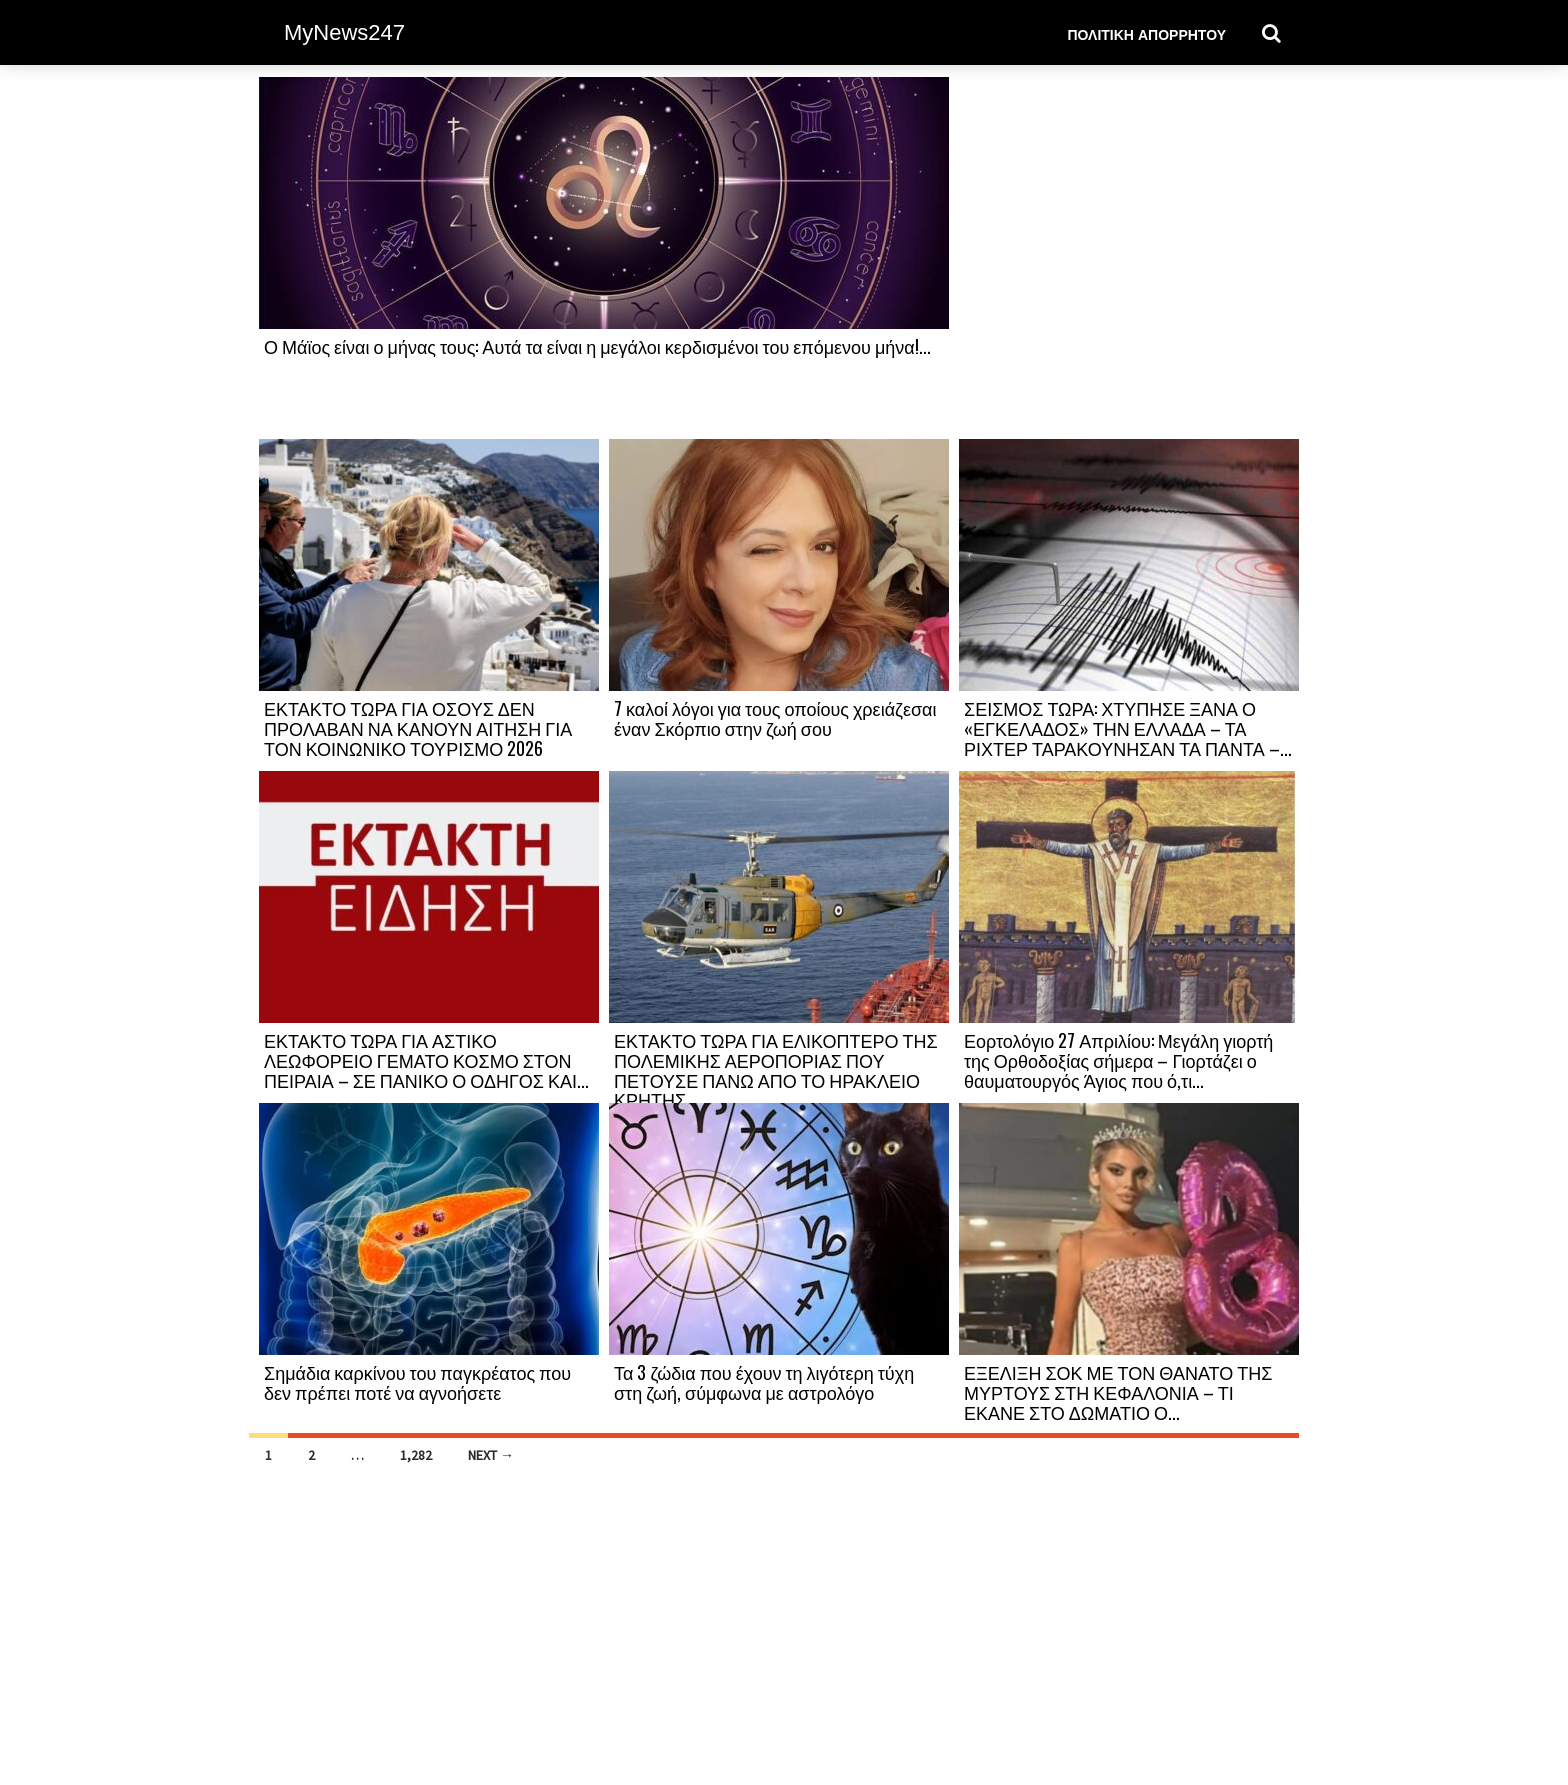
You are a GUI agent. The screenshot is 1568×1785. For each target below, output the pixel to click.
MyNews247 (344, 32)
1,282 (416, 1455)
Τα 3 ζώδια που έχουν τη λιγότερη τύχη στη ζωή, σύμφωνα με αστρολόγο (764, 1382)
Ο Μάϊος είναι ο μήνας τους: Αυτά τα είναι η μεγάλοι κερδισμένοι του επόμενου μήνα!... (597, 346)
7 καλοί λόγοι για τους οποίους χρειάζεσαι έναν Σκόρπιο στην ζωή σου (775, 718)
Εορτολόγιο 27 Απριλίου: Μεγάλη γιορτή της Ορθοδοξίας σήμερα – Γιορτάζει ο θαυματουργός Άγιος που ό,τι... (1118, 1060)
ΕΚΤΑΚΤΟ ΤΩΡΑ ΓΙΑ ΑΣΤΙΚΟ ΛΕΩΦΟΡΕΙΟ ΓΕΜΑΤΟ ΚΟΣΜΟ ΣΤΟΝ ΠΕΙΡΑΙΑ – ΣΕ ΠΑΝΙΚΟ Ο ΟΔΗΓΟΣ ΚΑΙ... (426, 1060)
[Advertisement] (1129, 257)
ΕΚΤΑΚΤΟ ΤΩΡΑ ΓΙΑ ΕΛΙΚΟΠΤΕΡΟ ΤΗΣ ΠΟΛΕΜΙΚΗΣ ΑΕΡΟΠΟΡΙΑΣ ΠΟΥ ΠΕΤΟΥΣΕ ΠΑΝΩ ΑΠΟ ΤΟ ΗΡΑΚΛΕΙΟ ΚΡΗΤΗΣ (776, 1069)
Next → (491, 1455)
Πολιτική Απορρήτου (1146, 33)
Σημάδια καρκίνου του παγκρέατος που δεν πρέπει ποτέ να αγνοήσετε (417, 1382)
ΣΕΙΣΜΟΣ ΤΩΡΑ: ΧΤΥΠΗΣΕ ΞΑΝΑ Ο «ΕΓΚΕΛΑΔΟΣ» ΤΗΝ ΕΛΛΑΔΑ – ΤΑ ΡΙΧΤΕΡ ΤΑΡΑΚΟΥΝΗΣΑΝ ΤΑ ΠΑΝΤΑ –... (1128, 728)
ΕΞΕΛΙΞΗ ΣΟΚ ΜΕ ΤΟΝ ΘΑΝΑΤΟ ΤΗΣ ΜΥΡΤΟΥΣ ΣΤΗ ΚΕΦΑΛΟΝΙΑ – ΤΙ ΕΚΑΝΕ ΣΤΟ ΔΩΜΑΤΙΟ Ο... (1118, 1392)
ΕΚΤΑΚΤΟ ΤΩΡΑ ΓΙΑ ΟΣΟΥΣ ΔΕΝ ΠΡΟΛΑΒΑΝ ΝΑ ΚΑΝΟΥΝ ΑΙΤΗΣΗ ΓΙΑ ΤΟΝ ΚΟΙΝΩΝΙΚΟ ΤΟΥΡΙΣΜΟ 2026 (418, 728)
